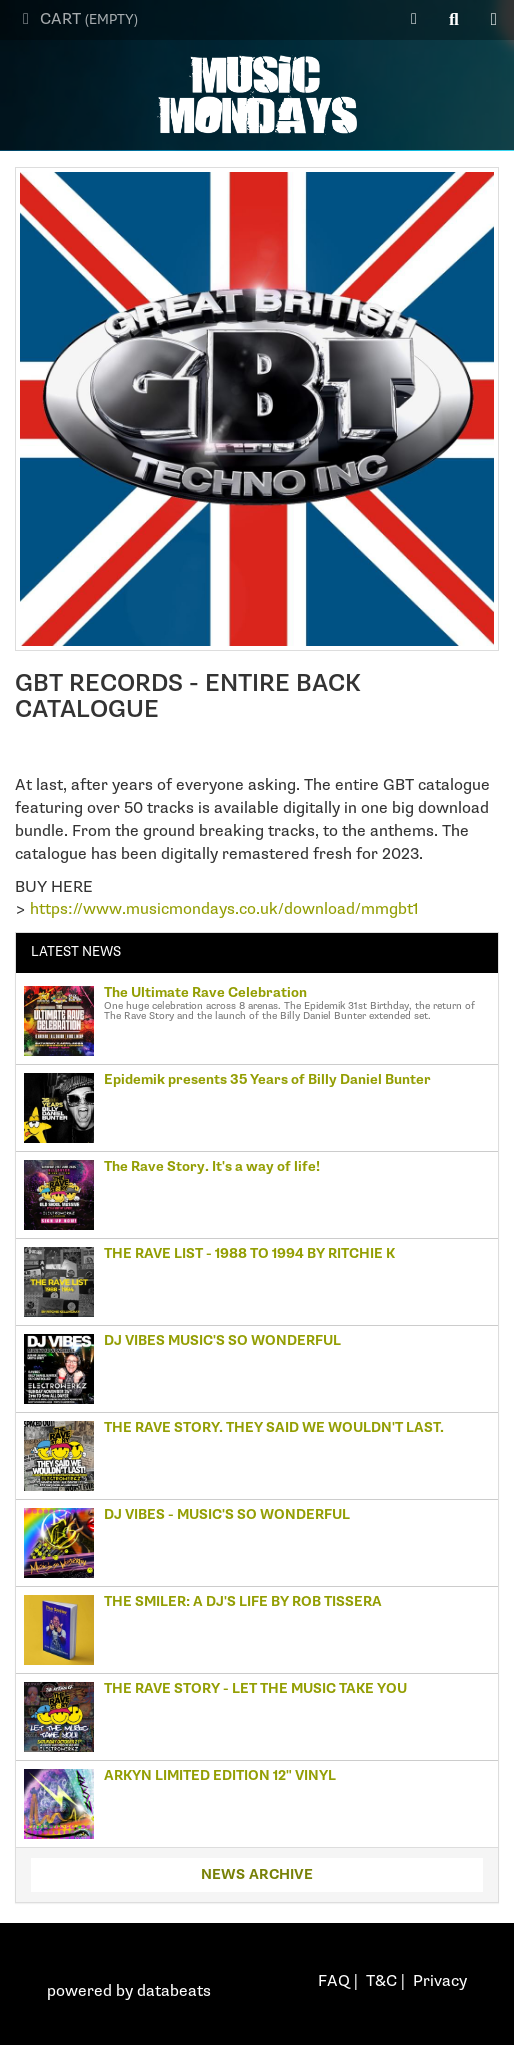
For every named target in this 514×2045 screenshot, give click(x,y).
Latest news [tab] (76, 952)
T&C (381, 1981)
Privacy (440, 1981)
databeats (174, 1991)
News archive (257, 1874)
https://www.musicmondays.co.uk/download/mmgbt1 (224, 909)
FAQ (334, 1981)
